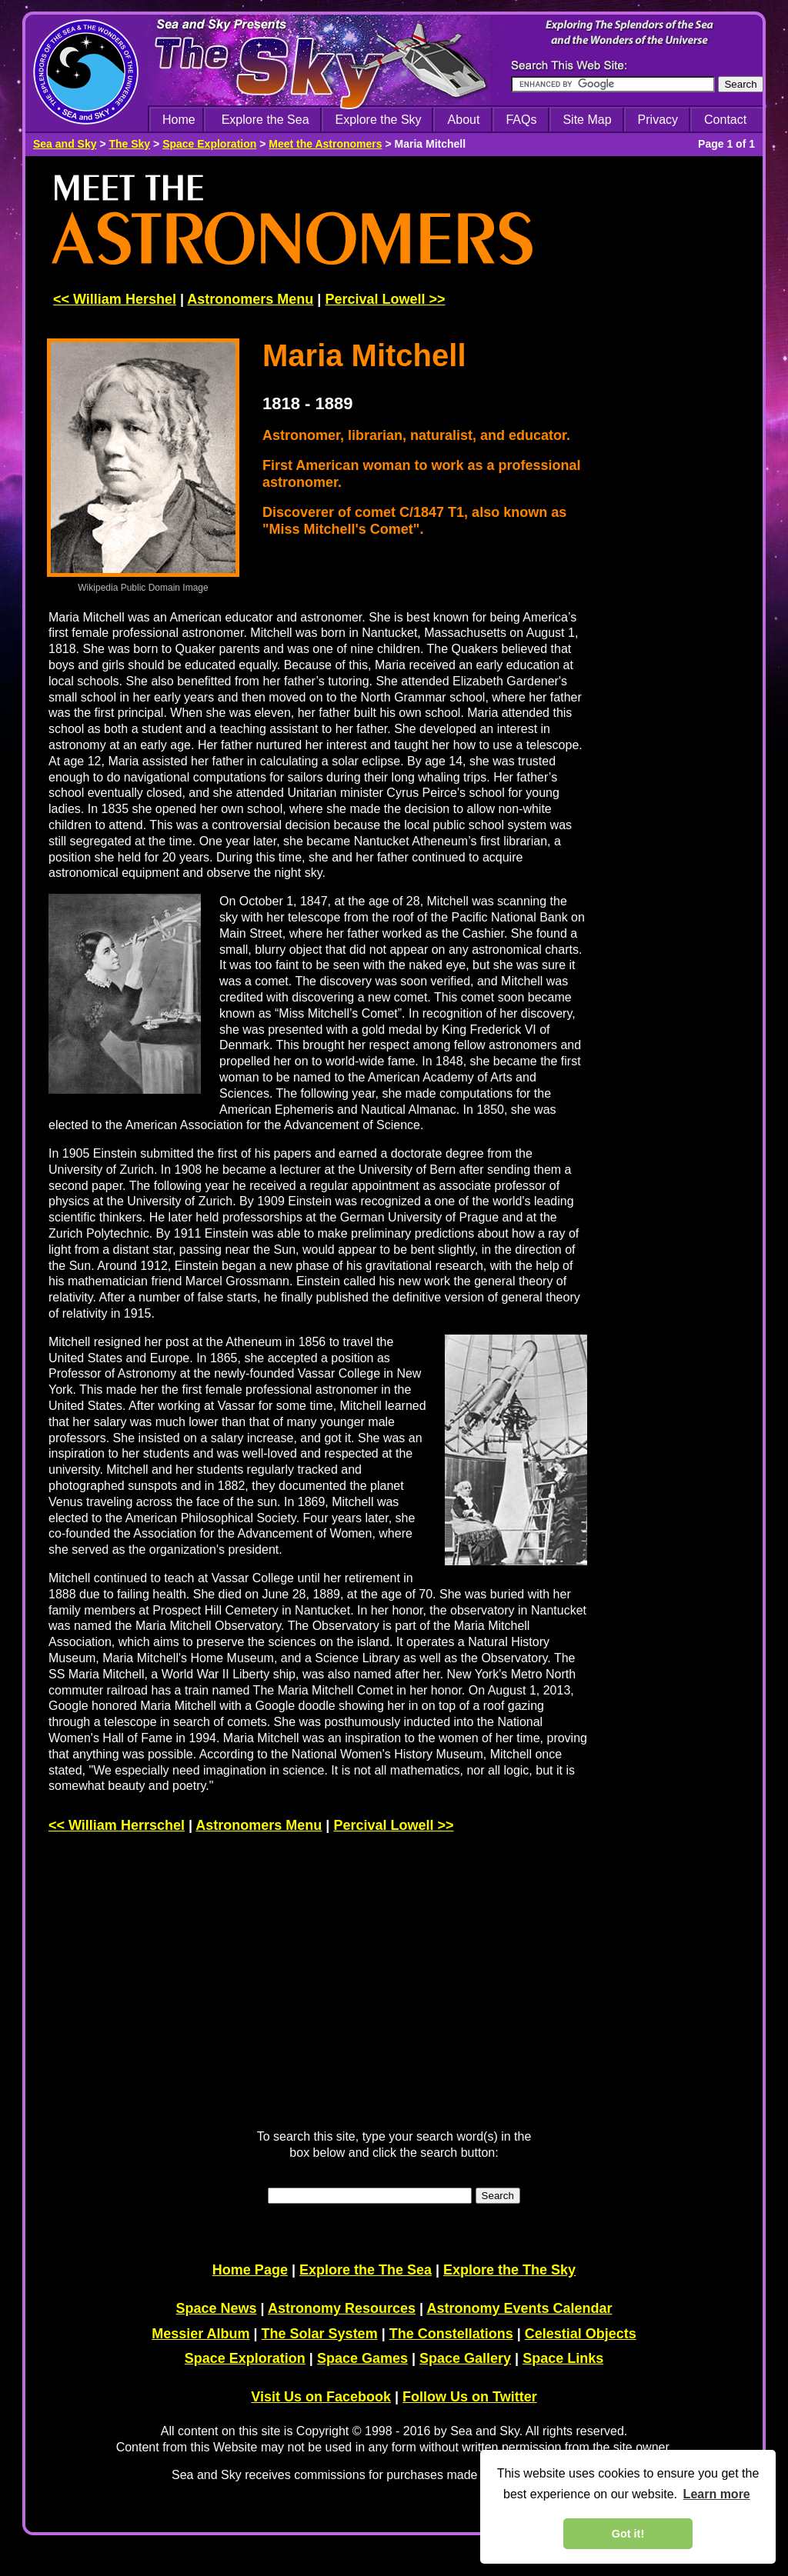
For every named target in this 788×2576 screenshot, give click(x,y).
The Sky (129, 144)
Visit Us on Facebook (321, 2396)
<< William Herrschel (116, 1825)
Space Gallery (465, 2358)
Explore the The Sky (509, 2270)
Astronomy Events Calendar (519, 2308)
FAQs (521, 119)
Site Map (587, 119)
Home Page (250, 2270)
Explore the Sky (379, 119)
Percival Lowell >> (385, 299)
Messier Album (200, 2333)
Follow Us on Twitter (469, 2396)
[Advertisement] (681, 402)
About (464, 119)
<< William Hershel (114, 299)
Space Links (563, 2358)
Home (178, 119)
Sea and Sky (65, 144)
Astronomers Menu (250, 299)
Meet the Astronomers (325, 144)
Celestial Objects (580, 2333)
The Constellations (451, 2333)
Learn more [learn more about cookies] (716, 2494)
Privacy (658, 119)
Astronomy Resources (342, 2308)
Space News (216, 2308)
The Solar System (320, 2333)
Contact (725, 119)
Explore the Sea (265, 119)
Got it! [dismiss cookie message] (628, 2534)
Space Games (362, 2358)
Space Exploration (209, 144)
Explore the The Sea (365, 2270)
